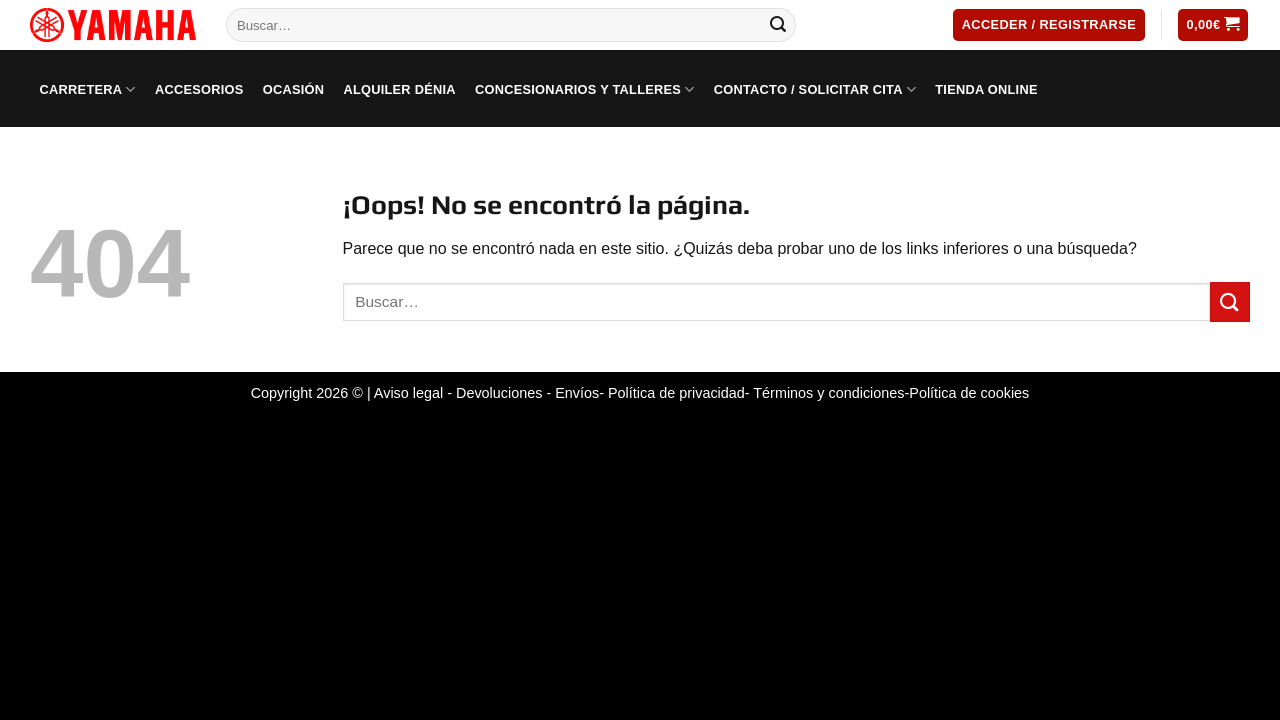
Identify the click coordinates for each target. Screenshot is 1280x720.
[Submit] (778, 25)
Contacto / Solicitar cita (815, 89)
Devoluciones (499, 393)
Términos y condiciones (828, 393)
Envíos (577, 393)
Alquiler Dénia (399, 89)
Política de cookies (969, 393)
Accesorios (199, 89)
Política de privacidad (676, 393)
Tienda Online (986, 89)
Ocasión (294, 89)
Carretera (88, 89)
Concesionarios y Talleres (585, 89)
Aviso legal (408, 393)
